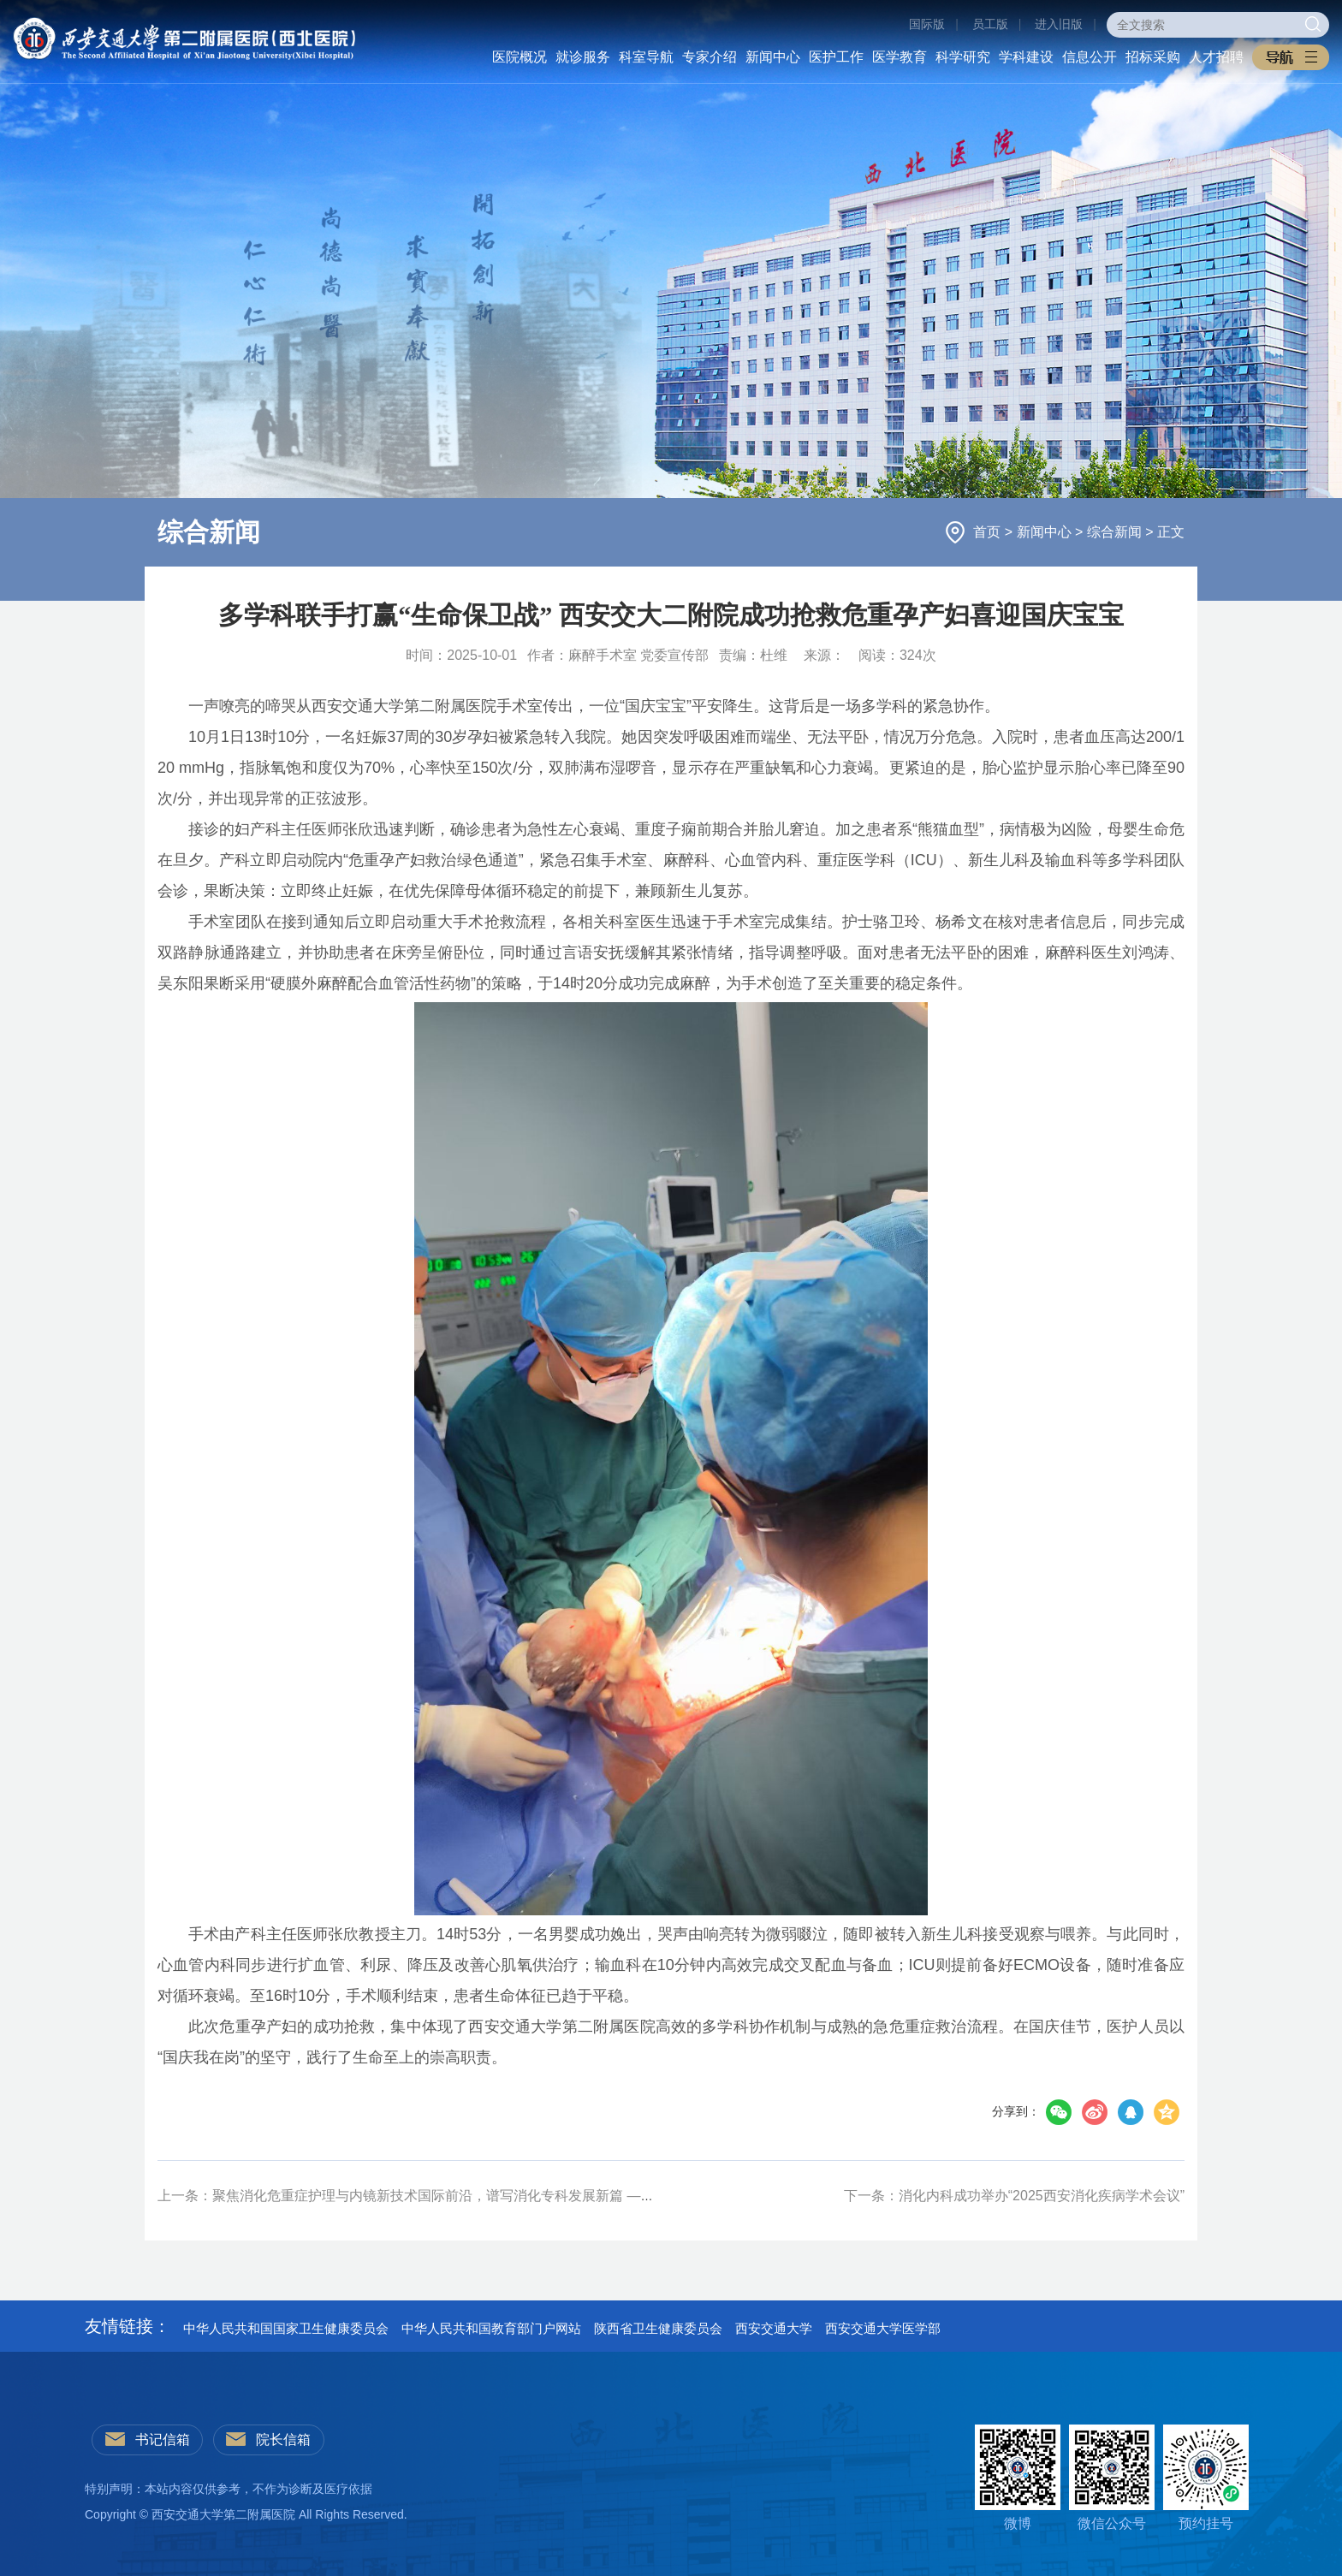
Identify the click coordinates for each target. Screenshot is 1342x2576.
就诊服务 (582, 57)
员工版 (990, 24)
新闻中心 (772, 57)
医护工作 (836, 57)
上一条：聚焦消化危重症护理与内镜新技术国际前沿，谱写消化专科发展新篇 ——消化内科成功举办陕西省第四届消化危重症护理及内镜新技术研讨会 (611, 2195)
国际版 (927, 24)
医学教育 (899, 57)
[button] (1290, 57)
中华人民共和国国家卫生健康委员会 (286, 2328)
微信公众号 (1112, 2478)
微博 (1017, 2478)
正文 (1171, 532)
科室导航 (646, 57)
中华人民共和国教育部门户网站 (491, 2328)
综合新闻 (1116, 532)
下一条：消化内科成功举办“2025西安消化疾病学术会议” (1014, 2195)
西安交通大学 (773, 2328)
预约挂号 (1206, 2478)
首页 (988, 532)
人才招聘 (1216, 57)
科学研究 (962, 57)
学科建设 (1026, 57)
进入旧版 (1059, 24)
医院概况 (519, 57)
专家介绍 (709, 57)
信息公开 (1089, 57)
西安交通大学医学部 (883, 2328)
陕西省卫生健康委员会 (658, 2328)
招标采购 (1152, 57)
